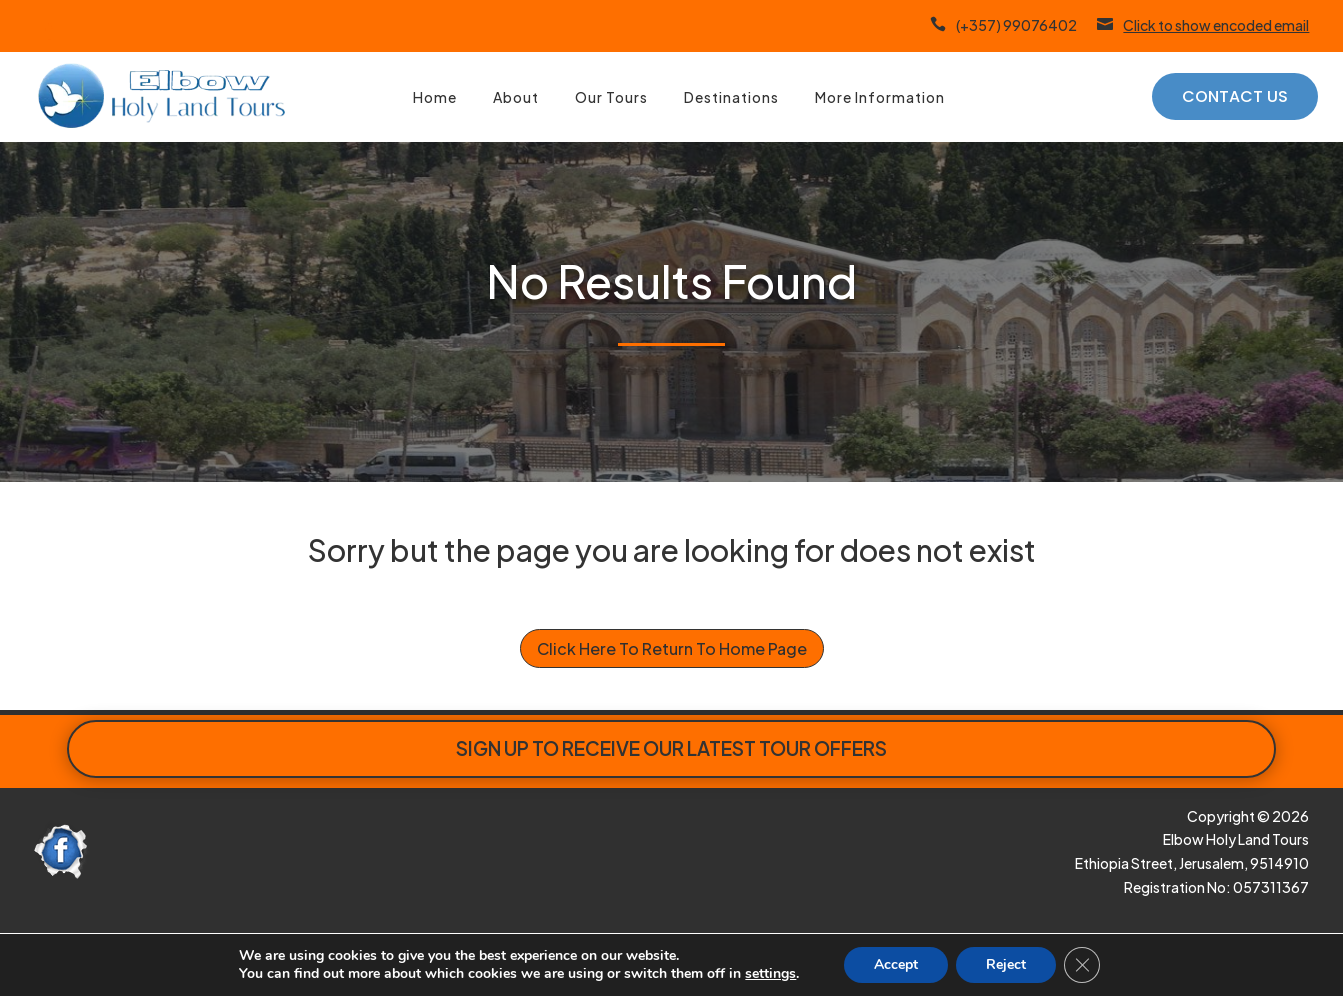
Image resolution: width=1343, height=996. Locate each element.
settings (776, 974)
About (516, 97)
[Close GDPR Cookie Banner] (1094, 965)
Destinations (731, 97)
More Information (880, 97)
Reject (1017, 965)
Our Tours (611, 97)
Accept (904, 965)
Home (435, 97)
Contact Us (1235, 96)
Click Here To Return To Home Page (672, 648)
